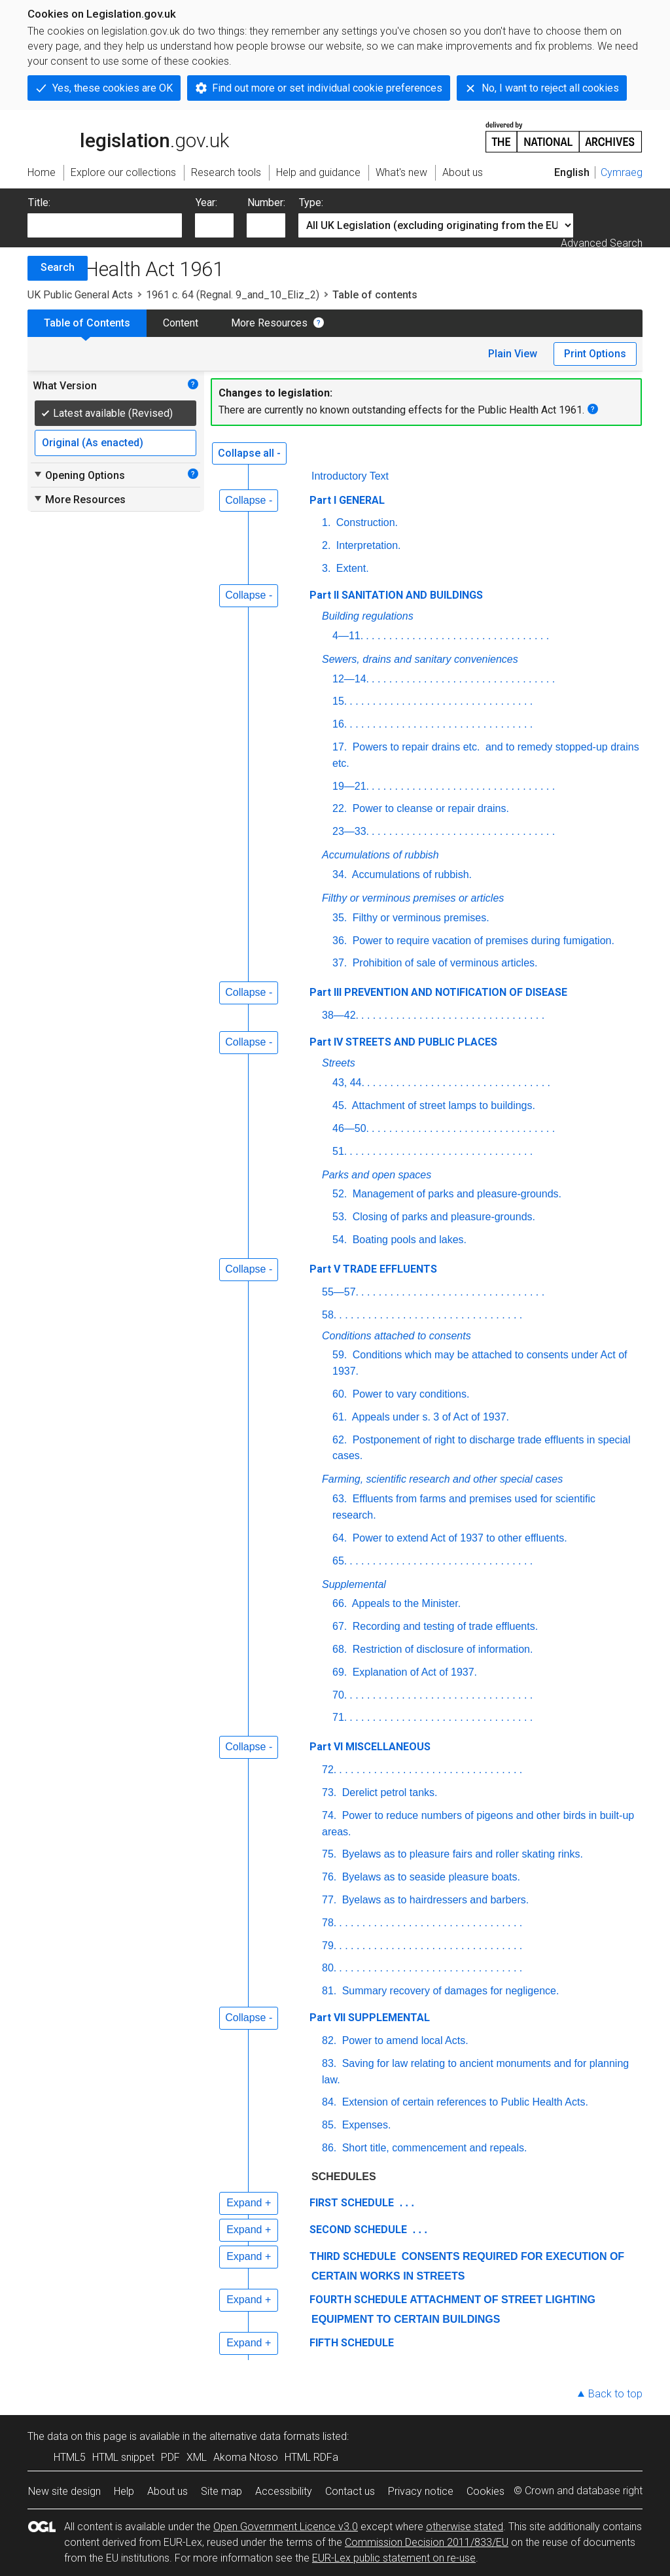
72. (329, 1769)
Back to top (615, 2394)
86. (329, 2147)
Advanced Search (602, 243)
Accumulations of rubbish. (410, 874)
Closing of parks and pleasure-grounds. (442, 1216)
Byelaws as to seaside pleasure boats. (429, 1876)
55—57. (340, 1291)
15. (339, 701)
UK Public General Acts (80, 295)
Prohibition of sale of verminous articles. (443, 962)
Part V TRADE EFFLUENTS (373, 1269)
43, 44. (348, 1082)
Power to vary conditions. (409, 1394)
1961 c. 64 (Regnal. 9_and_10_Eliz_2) (232, 295)
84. (329, 2102)
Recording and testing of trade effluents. (443, 1626)
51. (339, 1151)
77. (329, 1899)
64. (339, 1538)
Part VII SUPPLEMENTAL (369, 2017)
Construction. (365, 522)
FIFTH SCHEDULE (351, 2343)
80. (329, 1967)
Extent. (350, 568)
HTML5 (70, 2457)
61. (339, 1416)
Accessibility (283, 2491)
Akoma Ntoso (245, 2457)
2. (326, 545)
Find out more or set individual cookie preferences (327, 88)
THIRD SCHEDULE (352, 2256)
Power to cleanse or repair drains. (429, 808)
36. (339, 940)
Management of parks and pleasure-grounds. (455, 1193)
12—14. (350, 678)
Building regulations (368, 616)
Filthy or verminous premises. (419, 917)
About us (167, 2491)
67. (339, 1626)
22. (339, 808)
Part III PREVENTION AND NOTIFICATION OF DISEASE (438, 992)
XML (196, 2457)
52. (339, 1193)
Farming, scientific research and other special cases (442, 1479)
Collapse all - (249, 453)
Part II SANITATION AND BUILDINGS (396, 595)
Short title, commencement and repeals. (433, 2147)
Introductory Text (350, 476)
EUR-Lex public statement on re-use (394, 2558)
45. (339, 1105)
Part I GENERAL (347, 500)
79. (329, 1945)
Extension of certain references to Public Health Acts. (463, 2102)
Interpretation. (366, 545)
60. (339, 1394)
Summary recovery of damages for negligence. (449, 1990)
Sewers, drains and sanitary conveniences (420, 659)
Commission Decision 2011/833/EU (426, 2542)
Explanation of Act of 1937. (413, 1672)
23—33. (350, 831)
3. (326, 568)
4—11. (347, 635)
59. (339, 1354)
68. (339, 1649)
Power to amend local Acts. (403, 2040)
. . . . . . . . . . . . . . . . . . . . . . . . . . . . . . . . (457, 635)
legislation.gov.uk (128, 136)
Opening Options (79, 475)
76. (329, 1876)
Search (58, 267)
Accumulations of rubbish (380, 854)
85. (329, 2124)
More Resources (269, 323)
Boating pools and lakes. (408, 1239)
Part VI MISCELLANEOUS (370, 1746)
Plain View (512, 353)
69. (339, 1672)
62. (339, 1439)
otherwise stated (464, 2526)
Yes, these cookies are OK (112, 88)
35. (339, 917)
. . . (405, 2202)
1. (326, 522)
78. (329, 1922)
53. (339, 1216)
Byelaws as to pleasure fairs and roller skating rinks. (461, 1854)
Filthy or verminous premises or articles (413, 898)
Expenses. (365, 2124)
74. (329, 1815)
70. (339, 1695)
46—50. (350, 1128)
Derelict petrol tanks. (388, 1792)
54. (339, 1239)
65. (339, 1560)
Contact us (350, 2491)
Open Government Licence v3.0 (285, 2526)
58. (329, 1314)
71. (339, 1717)
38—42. (340, 1015)
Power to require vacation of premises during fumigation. (481, 940)
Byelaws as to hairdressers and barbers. (434, 1899)
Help (124, 2491)
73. (329, 1792)
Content (180, 323)
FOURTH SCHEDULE (358, 2299)
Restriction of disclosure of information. (441, 1649)
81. (329, 1990)
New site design (64, 2491)
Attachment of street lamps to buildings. (442, 1105)
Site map (221, 2491)
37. (339, 962)
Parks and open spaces (376, 1174)
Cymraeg (622, 172)
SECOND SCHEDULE (358, 2229)
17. (339, 746)
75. (329, 1854)
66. (339, 1603)
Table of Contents (87, 323)
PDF (170, 2457)
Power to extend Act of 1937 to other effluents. (458, 1538)
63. (339, 1498)
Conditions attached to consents (396, 1335)
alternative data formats (264, 2436)
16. (339, 724)
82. (329, 2040)
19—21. (350, 786)
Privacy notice (420, 2491)
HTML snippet (123, 2457)
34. (339, 874)
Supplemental (354, 1584)
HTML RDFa (311, 2457)
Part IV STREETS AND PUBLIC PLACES (403, 1042)
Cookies (485, 2491)
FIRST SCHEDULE (351, 2203)
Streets (338, 1062)
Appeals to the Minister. (405, 1603)
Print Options (595, 353)
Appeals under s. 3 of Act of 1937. (429, 1416)
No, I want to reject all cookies (550, 88)
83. (329, 2063)
